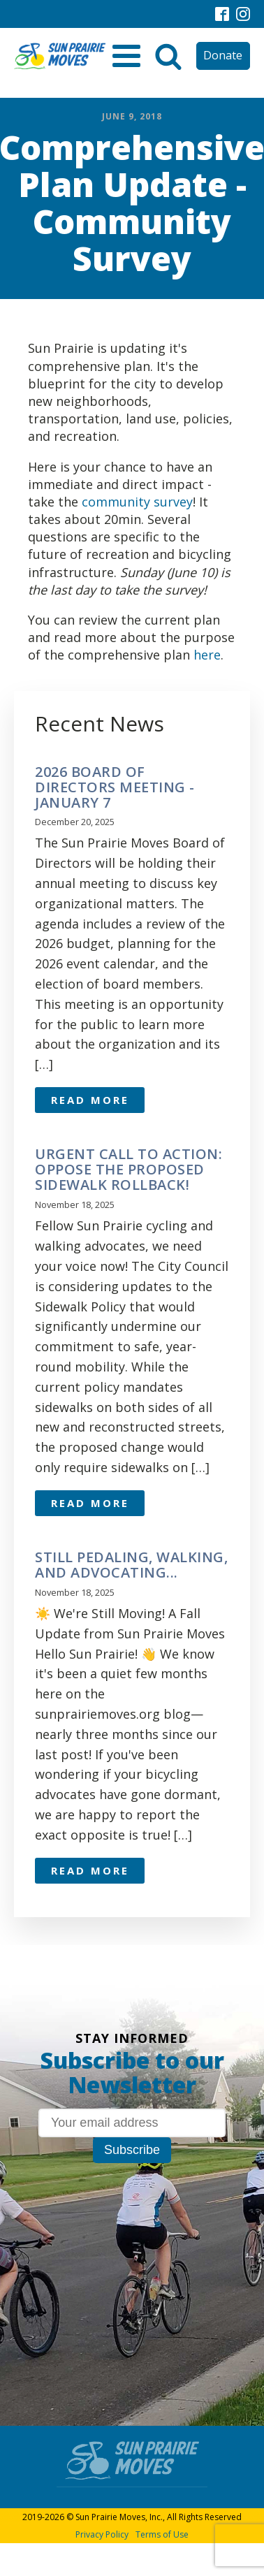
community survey (137, 501)
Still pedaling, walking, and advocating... (131, 1565)
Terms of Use (162, 2534)
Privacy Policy (102, 2534)
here (207, 654)
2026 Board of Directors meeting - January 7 (115, 787)
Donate (222, 55)
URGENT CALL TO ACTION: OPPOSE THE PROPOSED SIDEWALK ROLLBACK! (128, 1170)
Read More (90, 1100)
